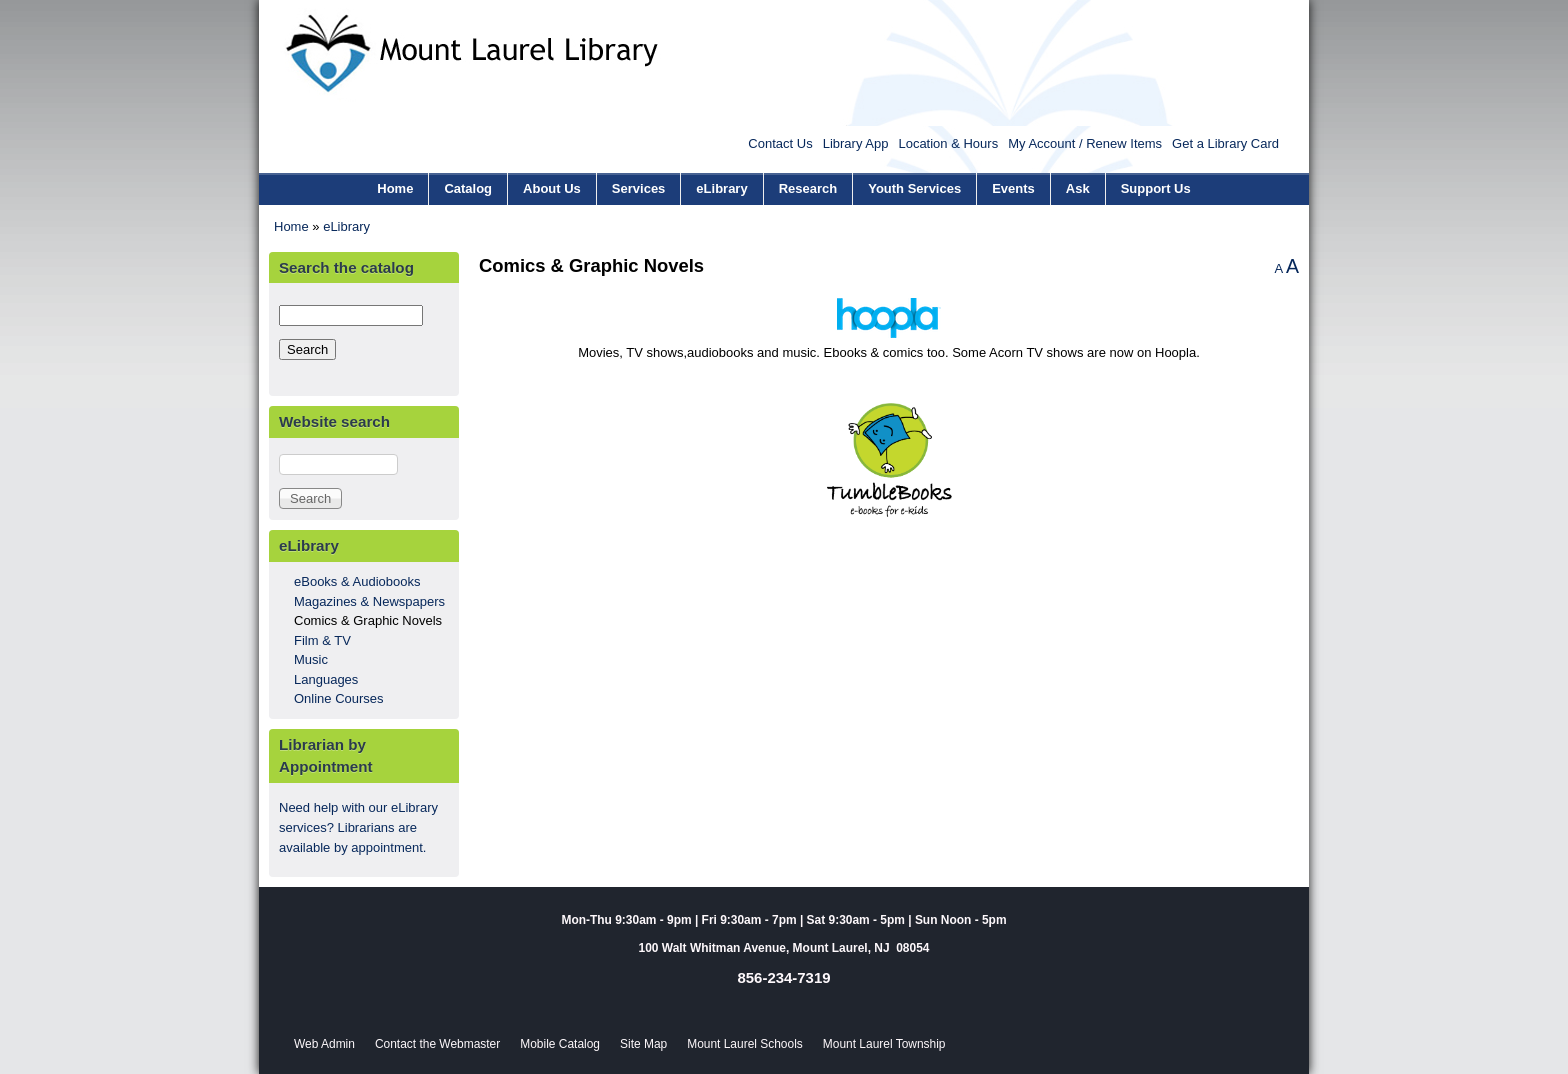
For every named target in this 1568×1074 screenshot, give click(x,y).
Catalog (468, 188)
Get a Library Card (1225, 143)
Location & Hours (948, 143)
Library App (856, 143)
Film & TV (322, 640)
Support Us (1156, 188)
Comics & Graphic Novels (368, 620)
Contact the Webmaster (437, 1044)
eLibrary (721, 188)
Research (808, 188)
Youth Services (914, 188)
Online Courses (339, 698)
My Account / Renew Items (1085, 143)
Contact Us (780, 143)
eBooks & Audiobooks (357, 581)
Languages (326, 679)
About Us (552, 188)
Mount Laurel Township (884, 1044)
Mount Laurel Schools (745, 1044)
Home (395, 188)
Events (1013, 188)
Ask (1078, 188)
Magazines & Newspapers (369, 601)
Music (311, 659)
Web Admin (324, 1044)
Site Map (643, 1044)
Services (639, 188)
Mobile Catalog (560, 1044)
